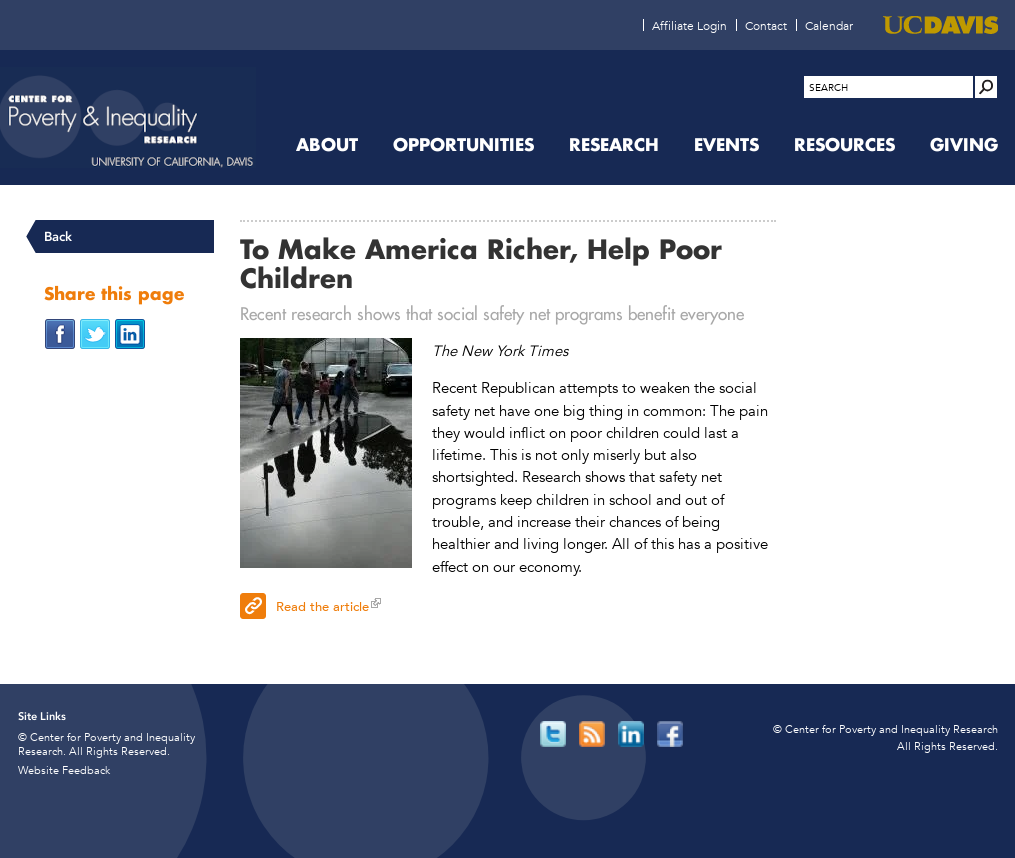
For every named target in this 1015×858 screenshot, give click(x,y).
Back (58, 236)
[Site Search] (986, 87)
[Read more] (326, 456)
